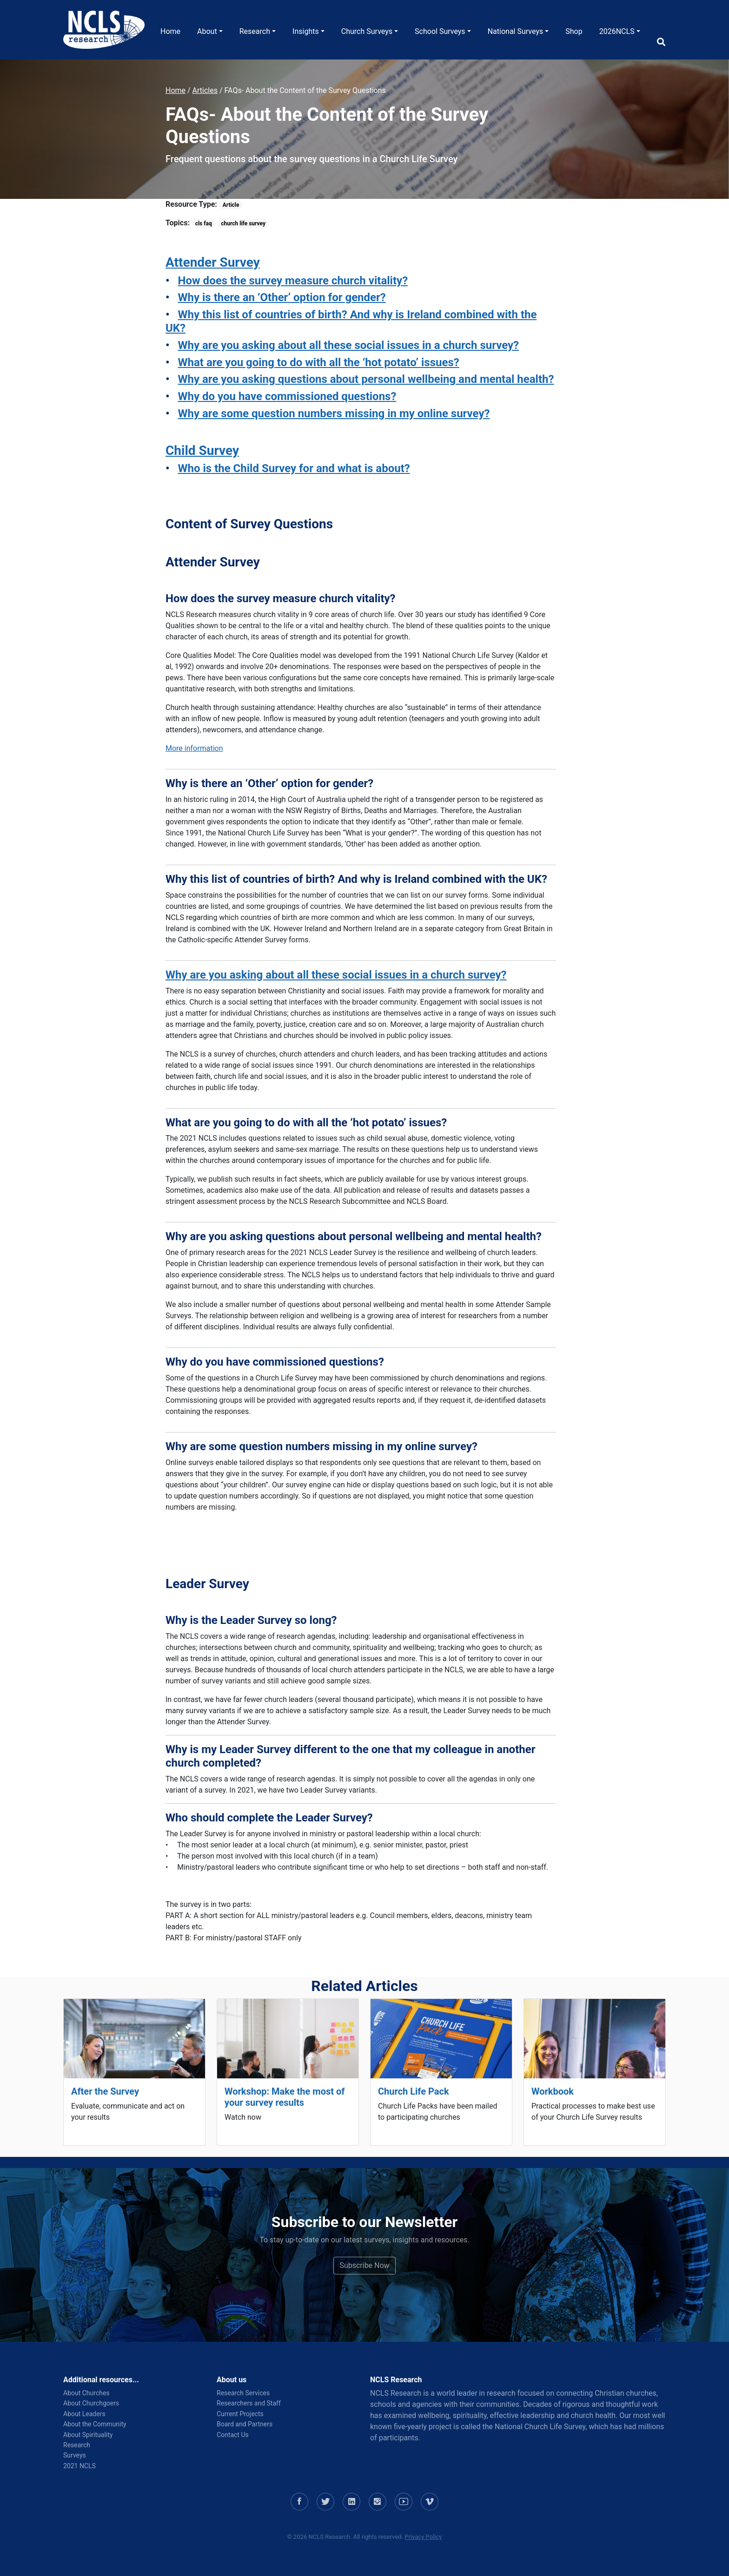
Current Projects (240, 2414)
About (207, 31)
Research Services (243, 2393)
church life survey (243, 223)
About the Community (94, 2424)
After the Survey (105, 2091)
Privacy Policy (423, 2536)
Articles (205, 90)
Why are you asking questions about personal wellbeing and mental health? (366, 379)
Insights (305, 31)
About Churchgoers (91, 2403)
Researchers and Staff (249, 2403)
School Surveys (440, 31)
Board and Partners (244, 2424)
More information (194, 748)
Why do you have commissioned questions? (287, 396)
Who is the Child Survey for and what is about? (294, 468)
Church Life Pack (413, 2091)
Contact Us (233, 2434)
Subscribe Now (364, 2265)
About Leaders (84, 2414)
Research (254, 31)
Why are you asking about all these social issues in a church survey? (348, 345)
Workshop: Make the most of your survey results (285, 2097)
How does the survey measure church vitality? (293, 280)
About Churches (86, 2393)
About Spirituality (88, 2434)
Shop (573, 31)
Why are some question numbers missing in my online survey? (334, 413)
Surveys (74, 2455)
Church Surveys (366, 31)
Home (170, 31)
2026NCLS (617, 31)
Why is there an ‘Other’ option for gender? (282, 297)
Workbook (552, 2091)
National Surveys (515, 31)
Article (231, 205)
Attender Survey (213, 262)
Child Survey (202, 450)
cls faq (203, 223)
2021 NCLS (79, 2466)
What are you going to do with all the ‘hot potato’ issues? (318, 362)
